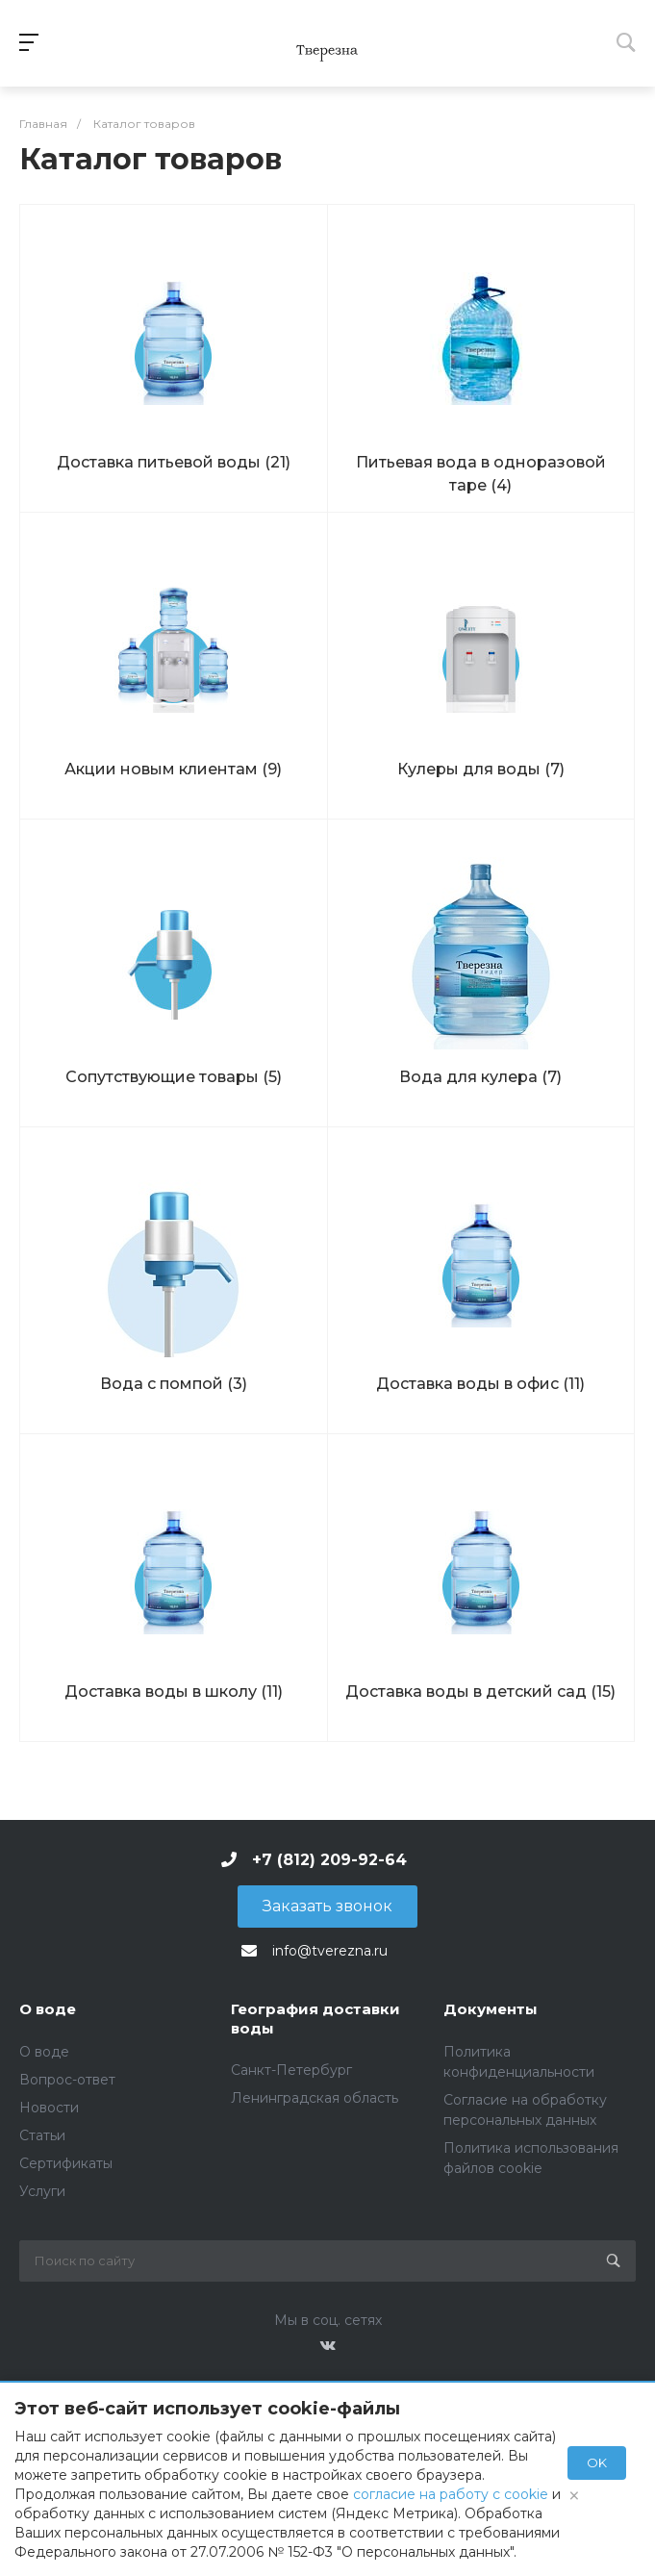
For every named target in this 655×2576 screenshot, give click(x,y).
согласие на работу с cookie (450, 2494)
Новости (49, 2107)
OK (597, 2462)
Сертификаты (66, 2163)
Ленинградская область (314, 2098)
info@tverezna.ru (330, 1950)
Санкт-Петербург (291, 2070)
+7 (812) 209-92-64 (329, 1860)
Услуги (42, 2191)
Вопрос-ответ (67, 2079)
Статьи (42, 2135)
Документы (490, 2009)
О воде (47, 2009)
